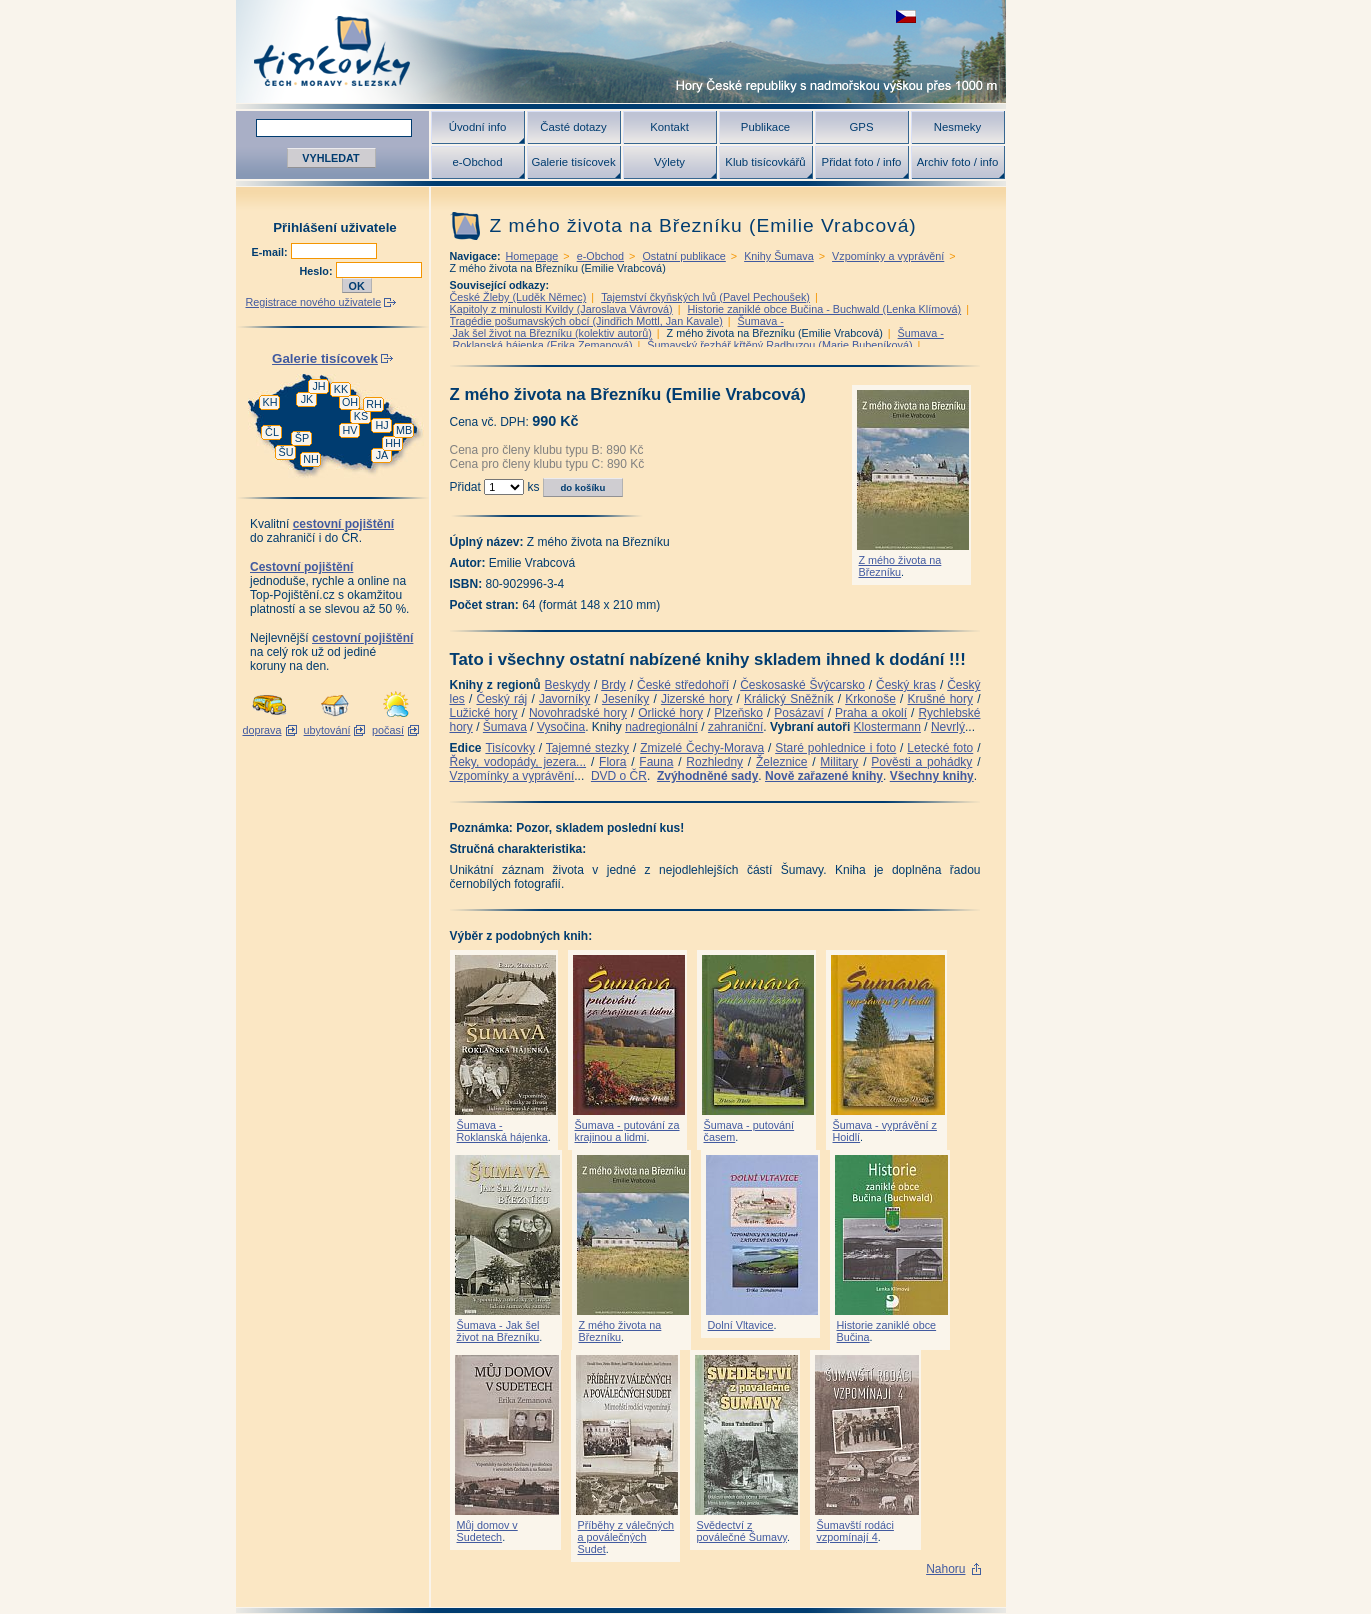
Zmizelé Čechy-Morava (702, 748)
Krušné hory (940, 699)
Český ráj (501, 699)
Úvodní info (478, 127)
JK (307, 399)
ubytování (327, 730)
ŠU (286, 452)
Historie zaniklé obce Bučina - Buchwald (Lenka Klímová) (825, 309)
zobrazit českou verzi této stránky (906, 16)
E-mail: (271, 252)
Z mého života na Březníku (900, 566)
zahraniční (735, 727)
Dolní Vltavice (741, 1325)
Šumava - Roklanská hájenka (502, 1131)
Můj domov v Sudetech (487, 1531)
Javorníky (564, 699)
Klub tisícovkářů (765, 162)
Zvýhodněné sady (707, 776)
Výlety (669, 162)
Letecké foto (940, 748)
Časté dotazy (573, 127)
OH (350, 402)
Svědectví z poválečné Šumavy (742, 1531)
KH (270, 402)
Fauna (656, 762)
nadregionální (661, 727)
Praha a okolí (871, 713)
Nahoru (945, 1569)
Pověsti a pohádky (921, 762)
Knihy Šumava (779, 256)
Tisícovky (510, 748)
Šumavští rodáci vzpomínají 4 (855, 1531)
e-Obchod (477, 162)
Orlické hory (670, 713)
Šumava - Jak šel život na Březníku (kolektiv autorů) (617, 327)
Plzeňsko (738, 713)
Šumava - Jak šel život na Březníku (498, 1331)
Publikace (765, 127)
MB (404, 430)
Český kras (906, 685)
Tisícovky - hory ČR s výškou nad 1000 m (621, 51)
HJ (381, 425)
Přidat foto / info (862, 162)
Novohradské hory (578, 713)
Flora (612, 762)
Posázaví (798, 713)
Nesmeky (957, 127)
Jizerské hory (697, 699)
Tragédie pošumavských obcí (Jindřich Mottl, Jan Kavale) (586, 321)
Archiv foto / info (958, 162)
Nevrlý (948, 727)
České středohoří (683, 685)
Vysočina (561, 727)
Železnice (781, 762)
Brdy (613, 685)
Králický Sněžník (789, 699)
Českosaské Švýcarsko (802, 685)
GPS (861, 127)
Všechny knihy (932, 776)
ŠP (302, 438)
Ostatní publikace (683, 256)
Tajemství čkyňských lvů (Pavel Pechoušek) (705, 297)
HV (350, 430)
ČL (272, 432)
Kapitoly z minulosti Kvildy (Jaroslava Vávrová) (561, 309)
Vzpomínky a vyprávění (888, 256)
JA (382, 455)
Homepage (532, 256)
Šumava (505, 727)
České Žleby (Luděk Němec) (518, 297)
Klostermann (887, 727)
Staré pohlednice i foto (835, 748)
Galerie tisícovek (573, 162)
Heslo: (318, 271)
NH (311, 459)
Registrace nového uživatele (314, 302)
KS (361, 416)
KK (341, 389)
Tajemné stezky (587, 748)
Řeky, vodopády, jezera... (518, 762)
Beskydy (567, 685)
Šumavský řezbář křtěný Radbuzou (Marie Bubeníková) (779, 345)
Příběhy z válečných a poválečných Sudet (626, 1537)
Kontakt (669, 127)
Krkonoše (870, 699)
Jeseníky (625, 699)
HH (393, 443)
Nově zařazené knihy (824, 776)
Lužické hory (484, 713)
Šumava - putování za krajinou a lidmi (627, 1131)
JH (318, 386)
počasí (388, 730)
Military (839, 762)
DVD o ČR (619, 776)
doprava (261, 730)
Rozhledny (714, 762)
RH (374, 404)
